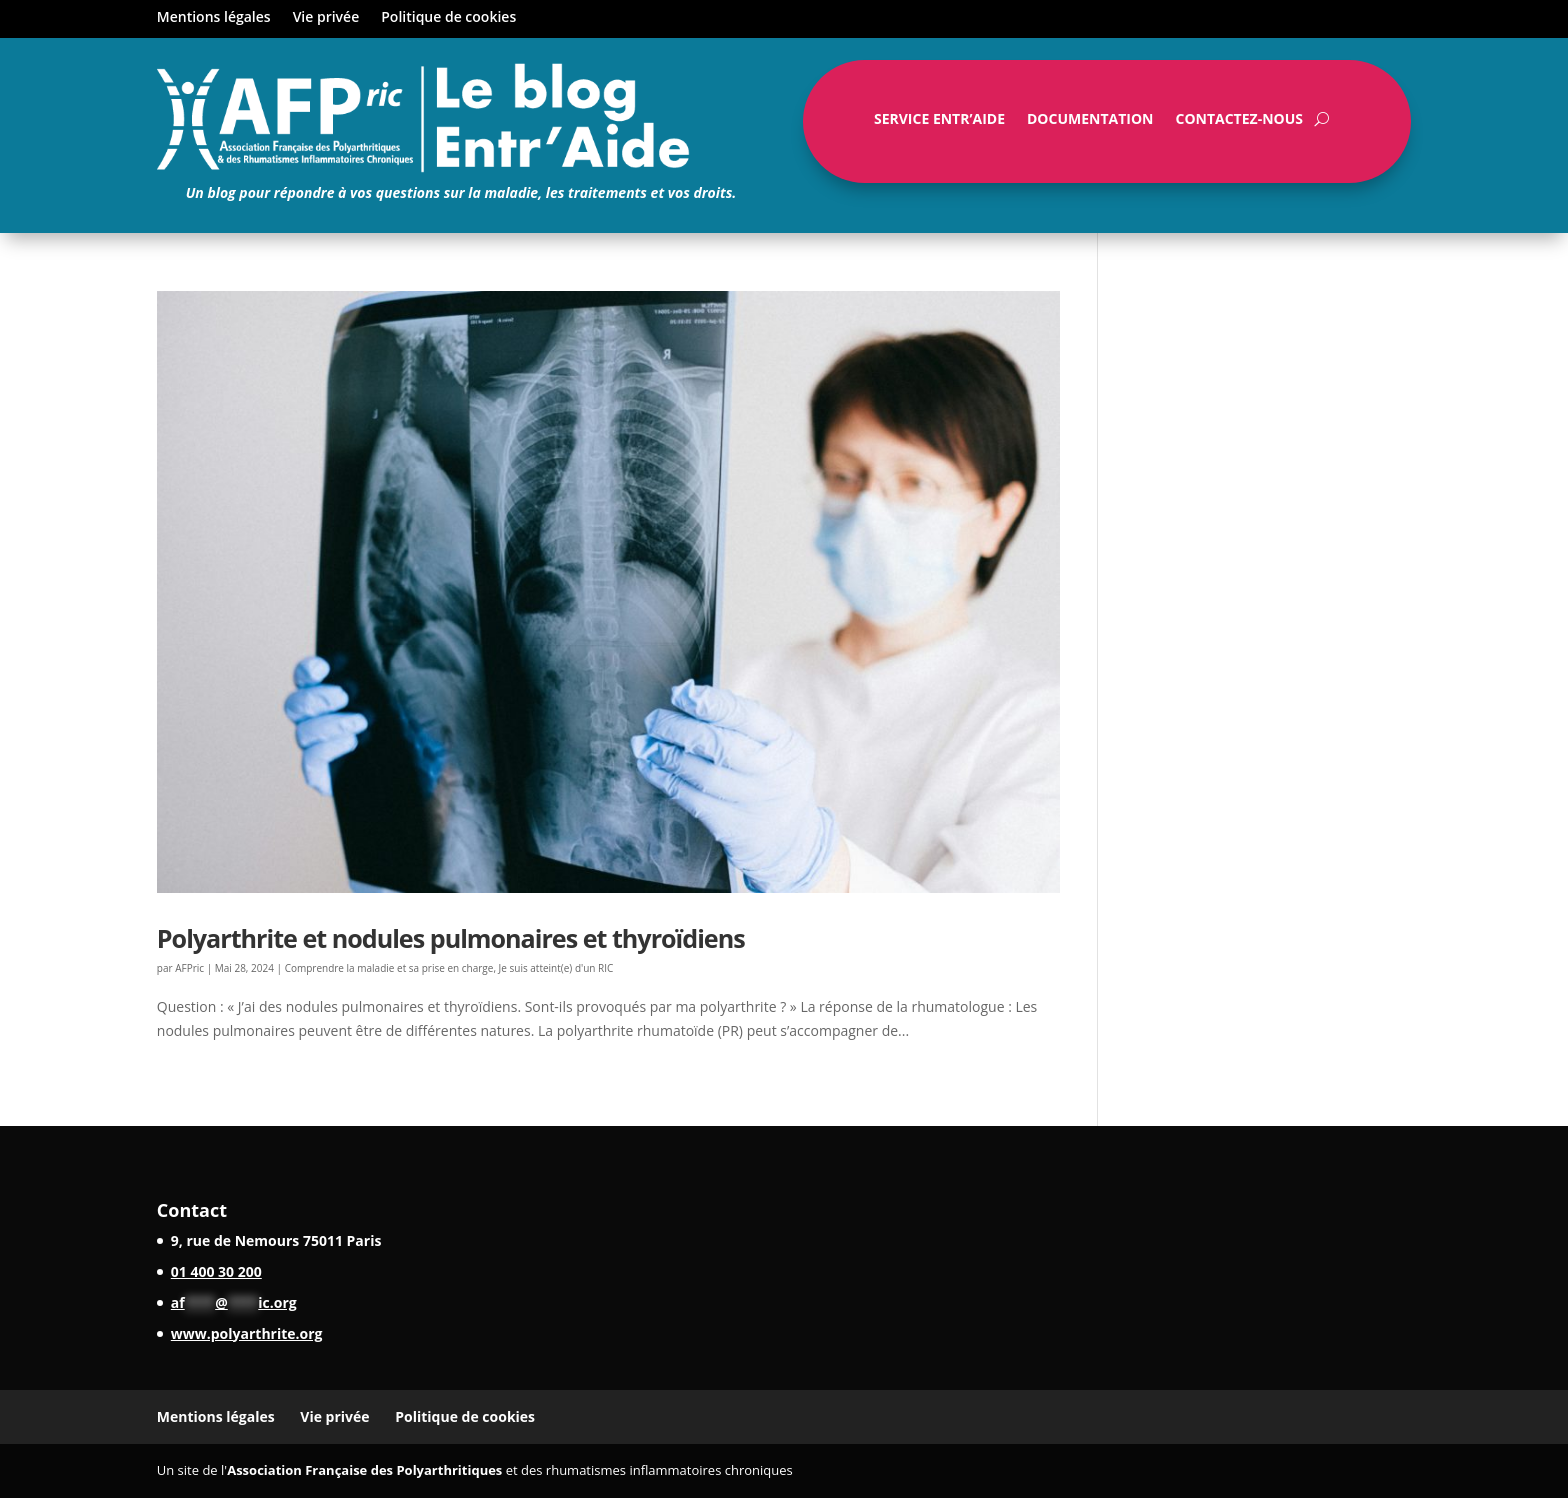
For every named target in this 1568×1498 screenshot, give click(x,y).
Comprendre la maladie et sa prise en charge (389, 968)
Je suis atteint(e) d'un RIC (556, 968)
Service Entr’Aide (939, 123)
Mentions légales (214, 18)
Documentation (1090, 123)
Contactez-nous (1239, 123)
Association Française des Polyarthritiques (364, 1470)
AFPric (189, 968)
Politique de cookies (448, 18)
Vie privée (326, 18)
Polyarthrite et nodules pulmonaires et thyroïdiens (451, 938)
